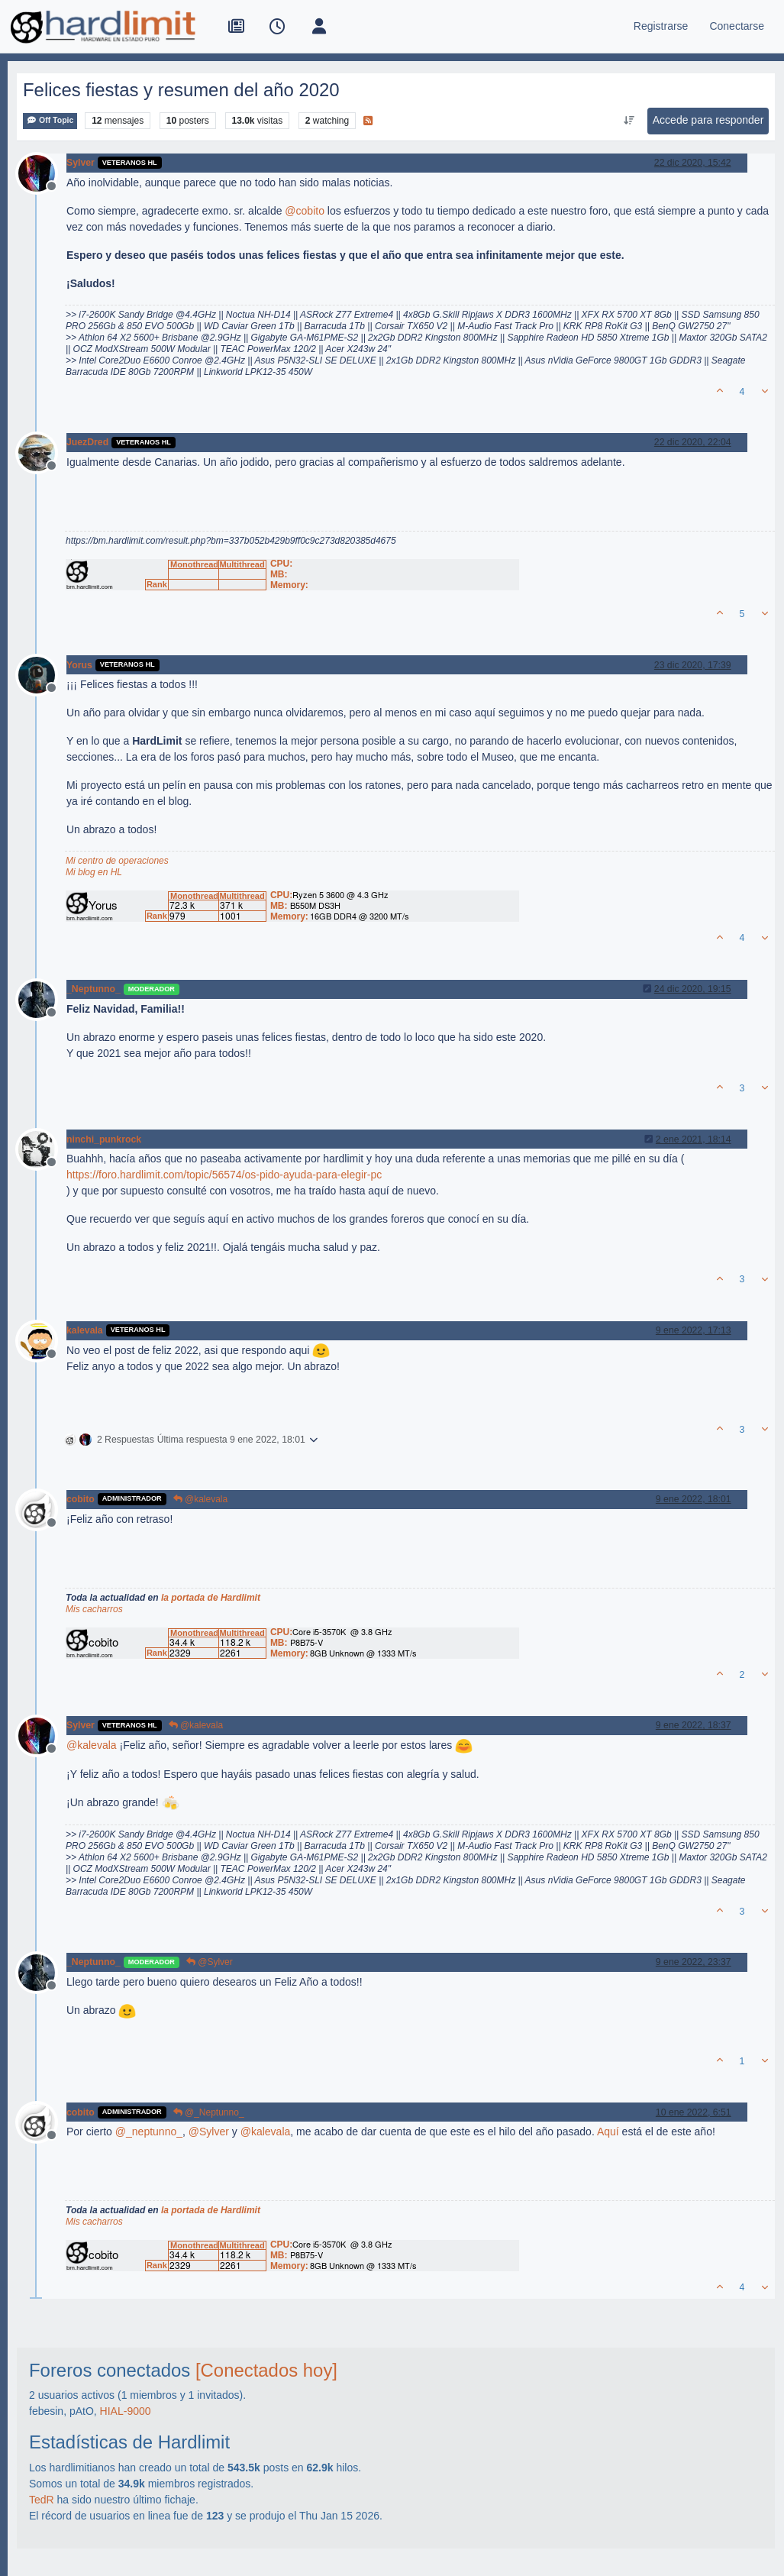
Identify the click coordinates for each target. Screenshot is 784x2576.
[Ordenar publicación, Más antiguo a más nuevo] (628, 120)
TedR (41, 2500)
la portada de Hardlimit (210, 1597)
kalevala (84, 1330)
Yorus (79, 665)
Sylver (80, 162)
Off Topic (50, 120)
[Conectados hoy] (266, 2370)
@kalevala (200, 1499)
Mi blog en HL (94, 872)
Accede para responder (708, 120)
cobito (80, 1499)
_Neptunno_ (93, 989)
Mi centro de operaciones (117, 860)
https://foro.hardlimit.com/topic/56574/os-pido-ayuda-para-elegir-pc (224, 1174)
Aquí (608, 2131)
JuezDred (87, 442)
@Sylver (209, 1962)
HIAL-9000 (125, 2411)
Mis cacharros (94, 1609)
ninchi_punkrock (103, 1139)
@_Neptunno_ (208, 2112)
